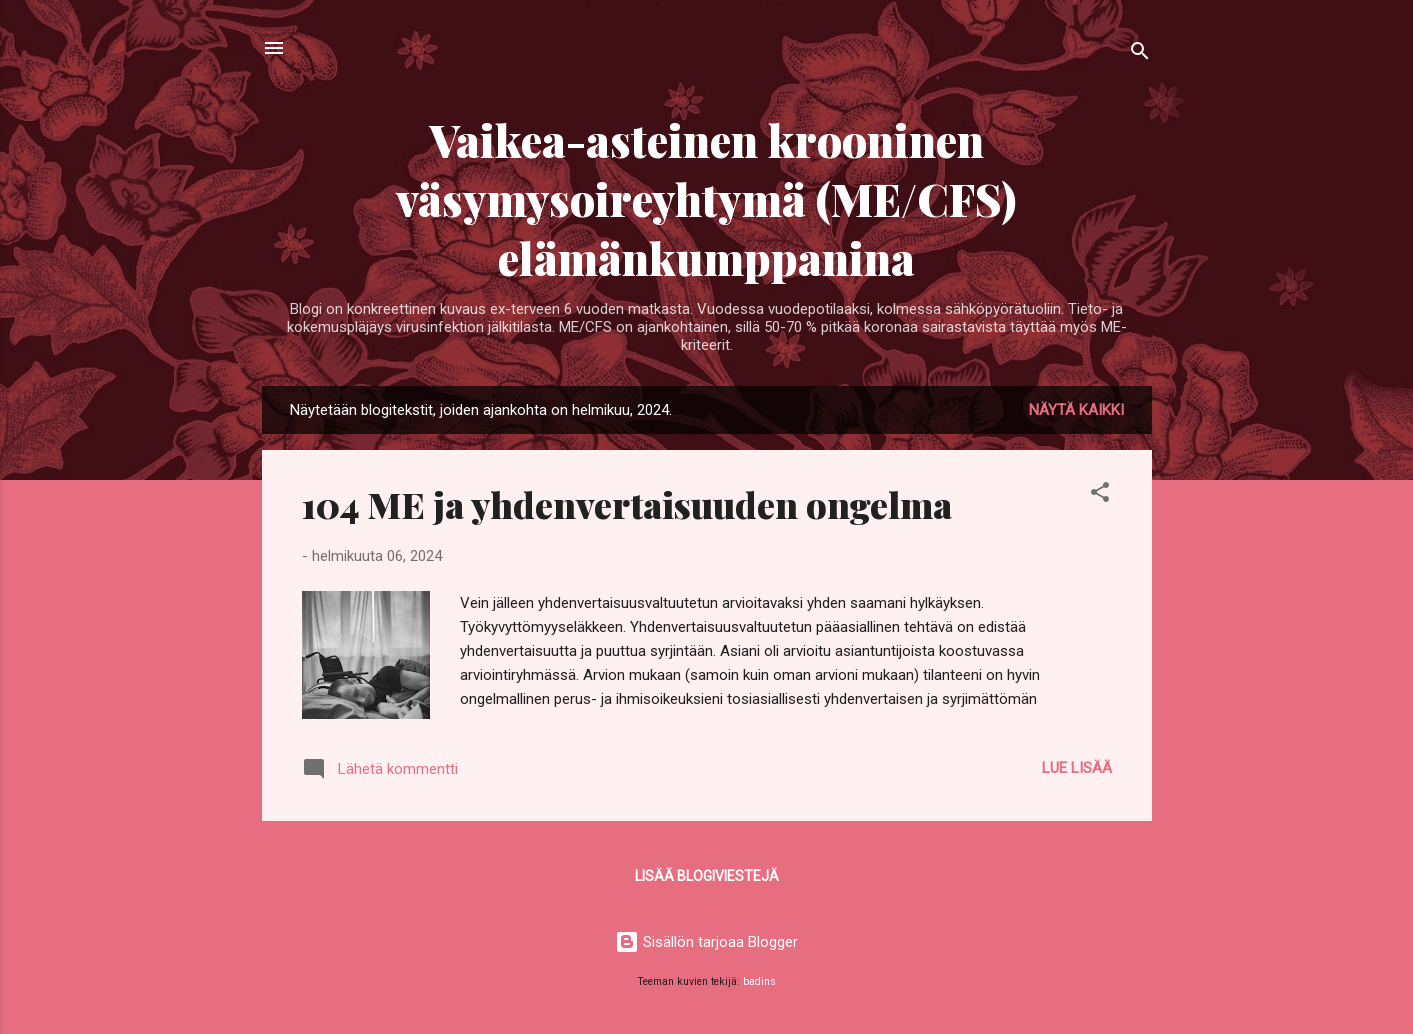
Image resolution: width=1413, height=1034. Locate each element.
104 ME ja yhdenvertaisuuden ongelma (627, 504)
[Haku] (1140, 54)
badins (759, 981)
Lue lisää (1077, 768)
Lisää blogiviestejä (707, 876)
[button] (1100, 495)
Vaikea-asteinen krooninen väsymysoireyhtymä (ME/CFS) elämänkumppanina (706, 198)
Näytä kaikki (1076, 410)
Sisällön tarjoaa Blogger (706, 942)
